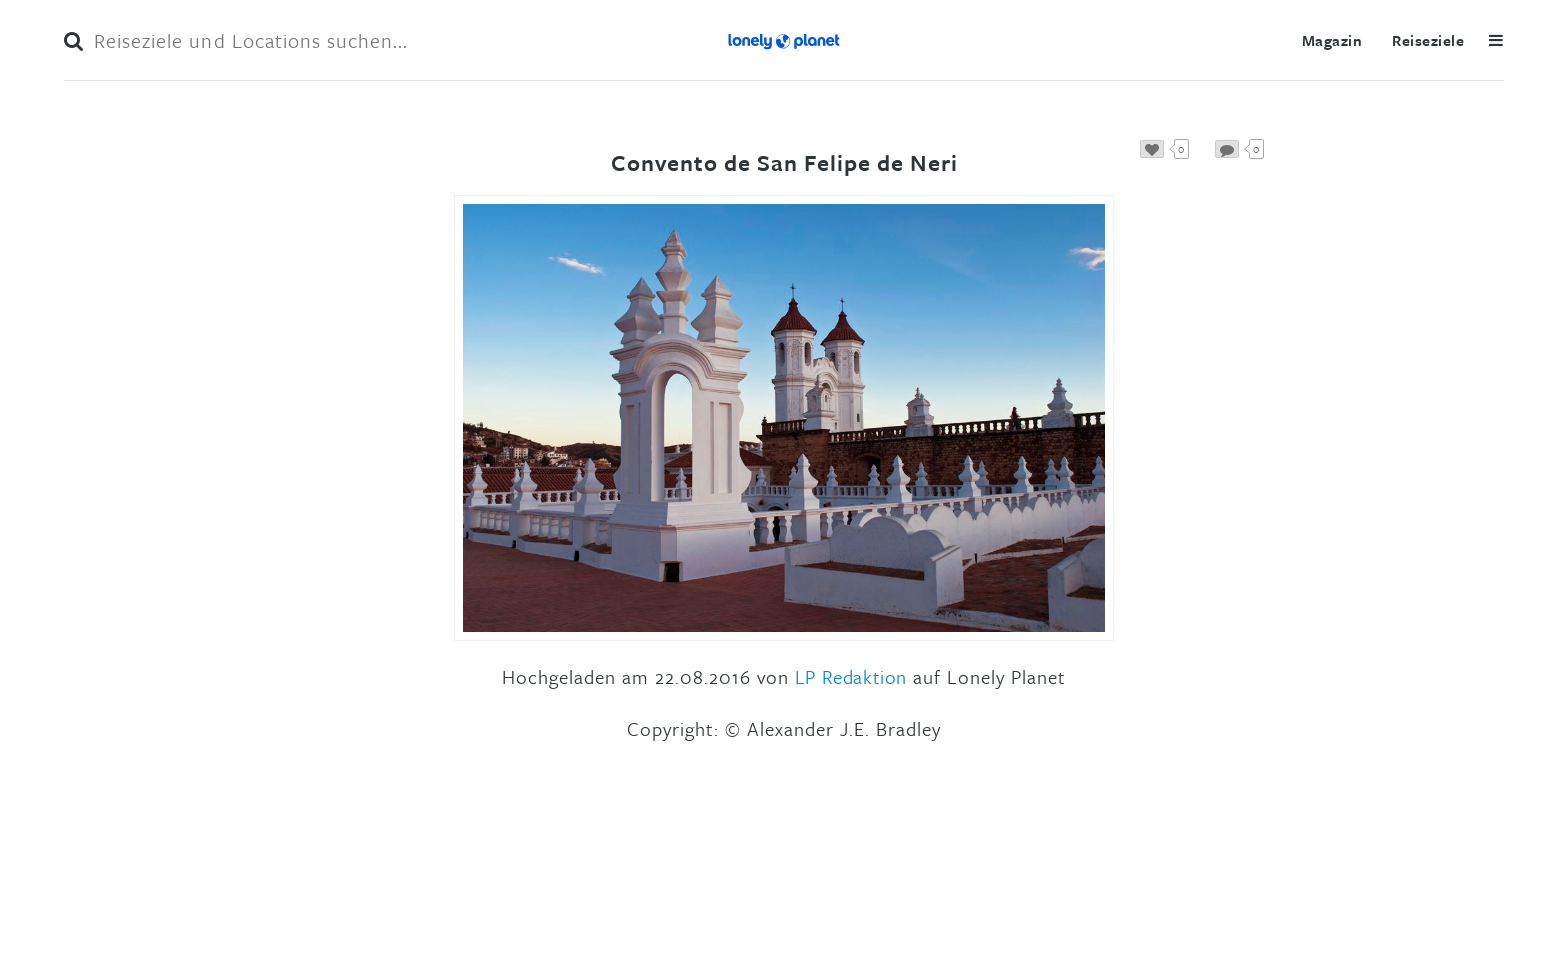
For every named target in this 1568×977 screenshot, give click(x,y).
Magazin (1332, 40)
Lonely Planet (784, 40)
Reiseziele (1428, 40)
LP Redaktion (851, 676)
